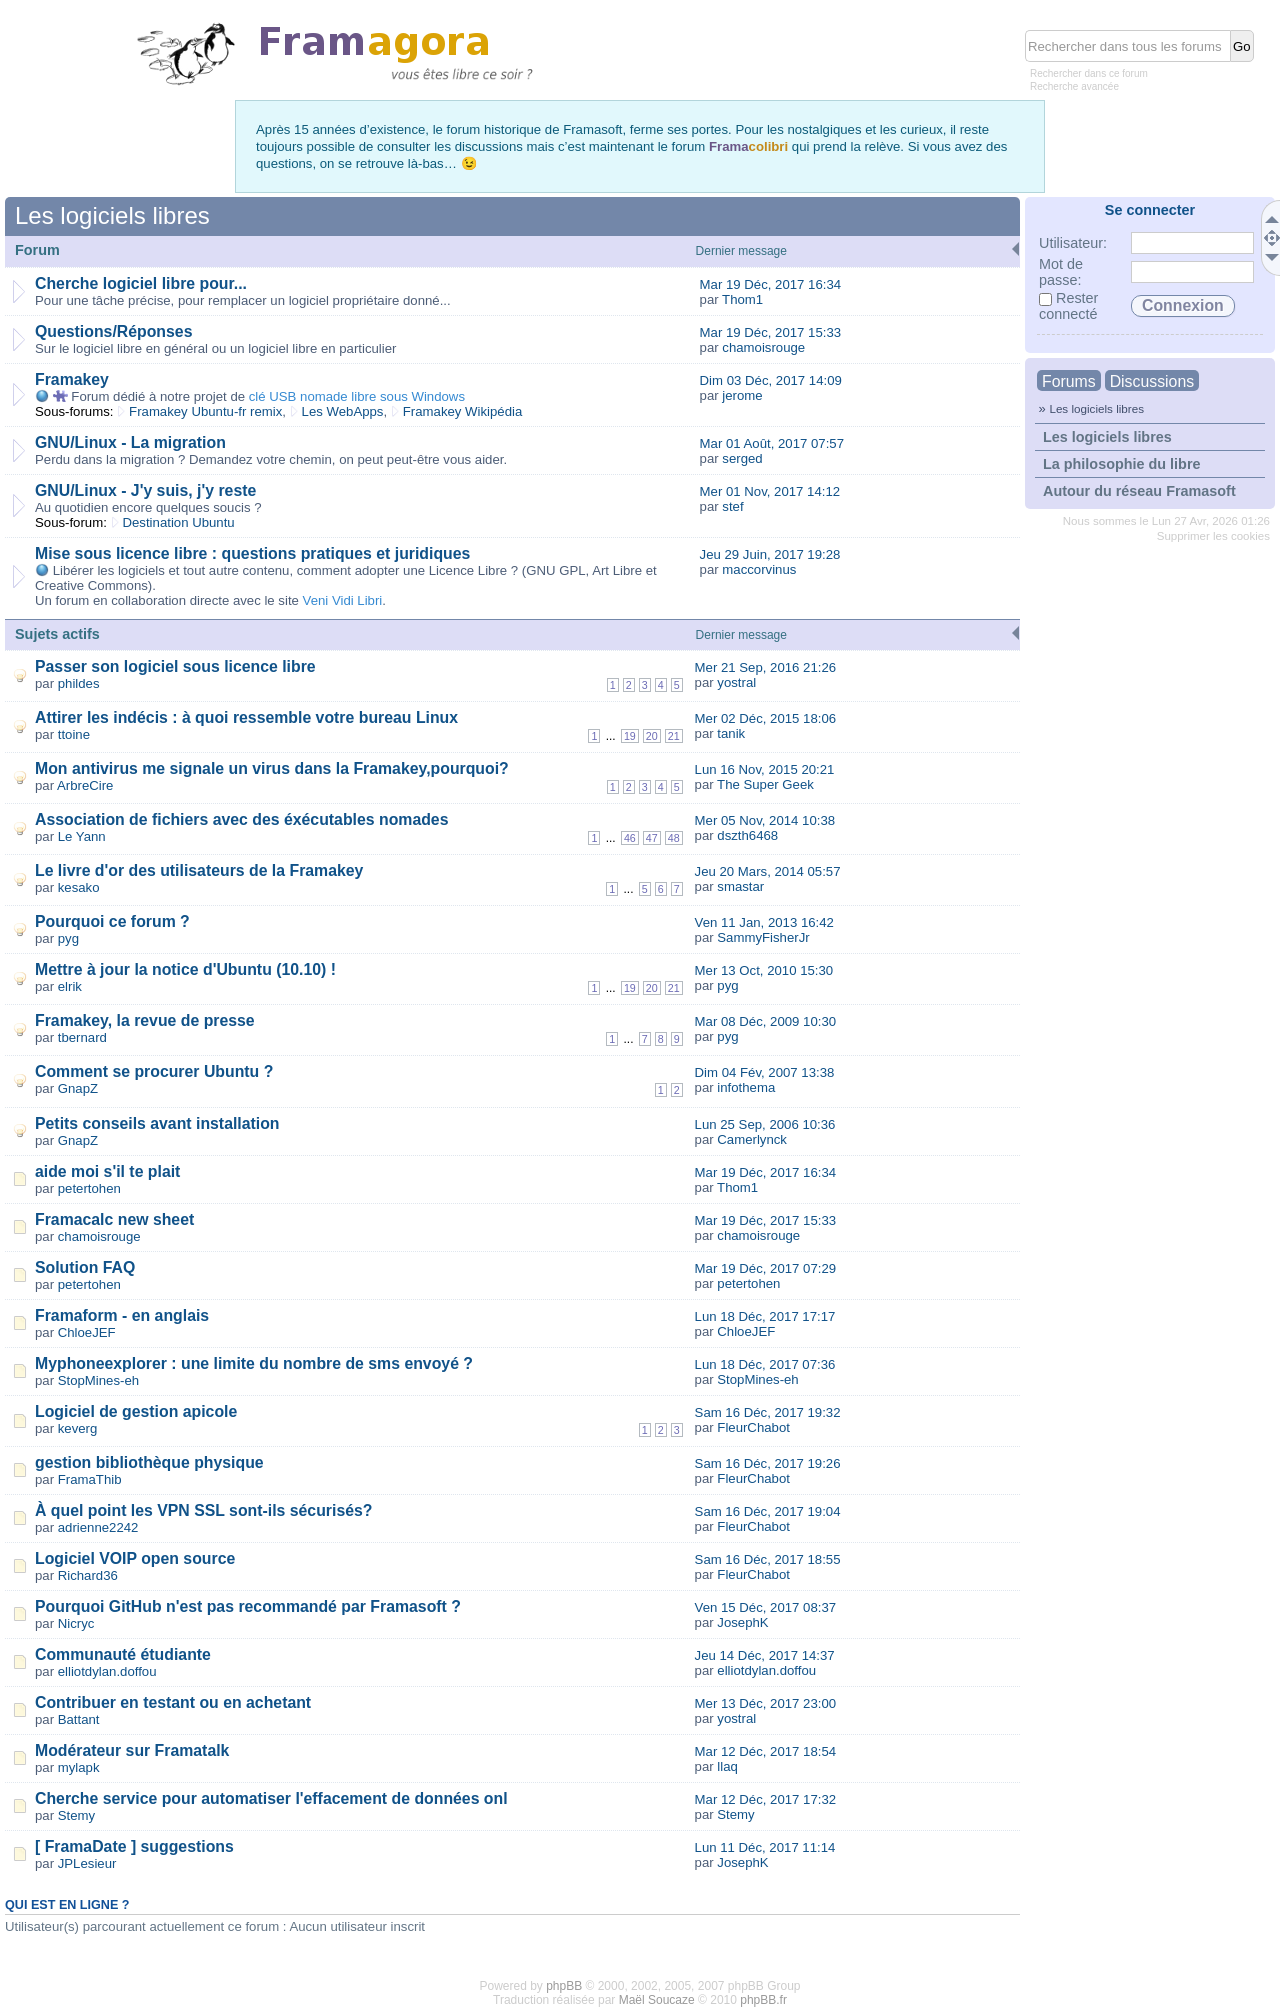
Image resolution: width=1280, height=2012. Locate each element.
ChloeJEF (87, 1332)
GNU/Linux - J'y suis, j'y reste (145, 490)
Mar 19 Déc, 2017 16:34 (771, 284)
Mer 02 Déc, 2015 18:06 (766, 718)
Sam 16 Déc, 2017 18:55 (768, 1559)
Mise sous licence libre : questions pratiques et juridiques (252, 553)
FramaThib (90, 1479)
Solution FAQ (85, 1267)
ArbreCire (85, 785)
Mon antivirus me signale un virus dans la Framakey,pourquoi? (272, 768)
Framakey (72, 379)
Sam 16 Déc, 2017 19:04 (768, 1511)
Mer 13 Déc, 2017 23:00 (766, 1703)
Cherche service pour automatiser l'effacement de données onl (271, 1798)
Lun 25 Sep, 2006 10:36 (765, 1124)
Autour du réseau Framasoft (1139, 491)
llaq (727, 1766)
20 (652, 736)
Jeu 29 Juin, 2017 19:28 (770, 554)
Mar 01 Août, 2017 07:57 (772, 443)
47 (652, 838)
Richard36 (88, 1575)
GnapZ (78, 1088)
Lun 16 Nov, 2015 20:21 (765, 769)
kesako (79, 887)
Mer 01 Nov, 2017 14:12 (770, 491)
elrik (70, 986)
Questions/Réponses (113, 331)
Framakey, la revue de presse (145, 1020)
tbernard (82, 1037)
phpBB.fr (763, 2000)
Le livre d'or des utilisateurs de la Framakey (199, 870)
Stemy (76, 1815)
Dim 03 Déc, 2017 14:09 (771, 380)
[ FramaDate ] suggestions (134, 1846)
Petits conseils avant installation (157, 1123)
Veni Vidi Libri (343, 600)
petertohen (89, 1188)
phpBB (564, 1986)
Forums (1069, 381)
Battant (79, 1719)
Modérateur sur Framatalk (132, 1750)
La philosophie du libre (1122, 464)
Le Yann (82, 836)
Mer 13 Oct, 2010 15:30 (764, 970)
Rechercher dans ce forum (1089, 73)
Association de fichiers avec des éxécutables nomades (241, 819)
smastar (740, 886)
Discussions (1152, 381)
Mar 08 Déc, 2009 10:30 (766, 1021)
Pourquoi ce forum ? (112, 921)
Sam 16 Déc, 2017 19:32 (768, 1412)
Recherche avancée (1074, 86)
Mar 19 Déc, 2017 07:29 (766, 1268)
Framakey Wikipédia (462, 411)
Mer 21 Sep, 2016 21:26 (766, 667)
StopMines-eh (98, 1380)
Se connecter (1150, 210)
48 (674, 838)
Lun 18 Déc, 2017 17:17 (765, 1316)
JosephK (742, 1622)
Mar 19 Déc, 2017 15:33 (771, 332)
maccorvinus (759, 569)
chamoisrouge (763, 347)
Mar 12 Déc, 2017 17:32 (766, 1799)
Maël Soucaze (657, 2000)
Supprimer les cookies (1213, 536)
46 (630, 838)
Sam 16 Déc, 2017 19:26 (768, 1463)
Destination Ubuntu (179, 522)
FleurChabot (753, 1427)
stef (732, 506)
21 (674, 736)
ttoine (74, 734)
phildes (79, 683)
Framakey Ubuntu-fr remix (205, 411)
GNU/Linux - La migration (130, 442)
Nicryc (76, 1623)
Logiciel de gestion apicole (136, 1411)
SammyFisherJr (763, 937)
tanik (731, 733)
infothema (746, 1087)
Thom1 (742, 299)
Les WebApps (343, 411)
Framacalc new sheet (114, 1219)
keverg (78, 1428)
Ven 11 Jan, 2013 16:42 (764, 922)
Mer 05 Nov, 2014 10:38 (765, 820)
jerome (742, 395)
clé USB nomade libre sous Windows (357, 396)
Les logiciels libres (1096, 408)
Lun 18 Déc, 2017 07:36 (765, 1364)
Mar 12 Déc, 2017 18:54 (766, 1751)
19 (630, 736)
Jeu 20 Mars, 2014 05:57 (768, 871)
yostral (736, 682)
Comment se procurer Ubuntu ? (154, 1071)
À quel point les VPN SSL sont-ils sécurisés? (203, 1510)
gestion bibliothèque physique (149, 1462)
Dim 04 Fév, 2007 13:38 (765, 1072)
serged (742, 458)
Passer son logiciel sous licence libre (175, 666)
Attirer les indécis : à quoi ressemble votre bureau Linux (246, 717)
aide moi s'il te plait (107, 1171)
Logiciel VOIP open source (135, 1558)
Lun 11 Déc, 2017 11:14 (765, 1847)
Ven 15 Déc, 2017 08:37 (766, 1607)
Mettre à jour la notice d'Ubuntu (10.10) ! (185, 969)
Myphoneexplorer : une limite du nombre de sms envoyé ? (254, 1363)
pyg (68, 938)
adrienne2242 (98, 1527)
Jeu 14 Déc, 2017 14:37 (765, 1655)
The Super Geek (765, 784)
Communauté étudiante (123, 1654)
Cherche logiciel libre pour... (141, 283)
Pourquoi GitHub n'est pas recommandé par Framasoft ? (248, 1606)
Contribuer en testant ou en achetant (173, 1702)
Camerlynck (752, 1139)
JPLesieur (87, 1863)
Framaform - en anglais (122, 1315)
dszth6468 (747, 835)
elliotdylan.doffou (107, 1671)
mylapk (79, 1767)
